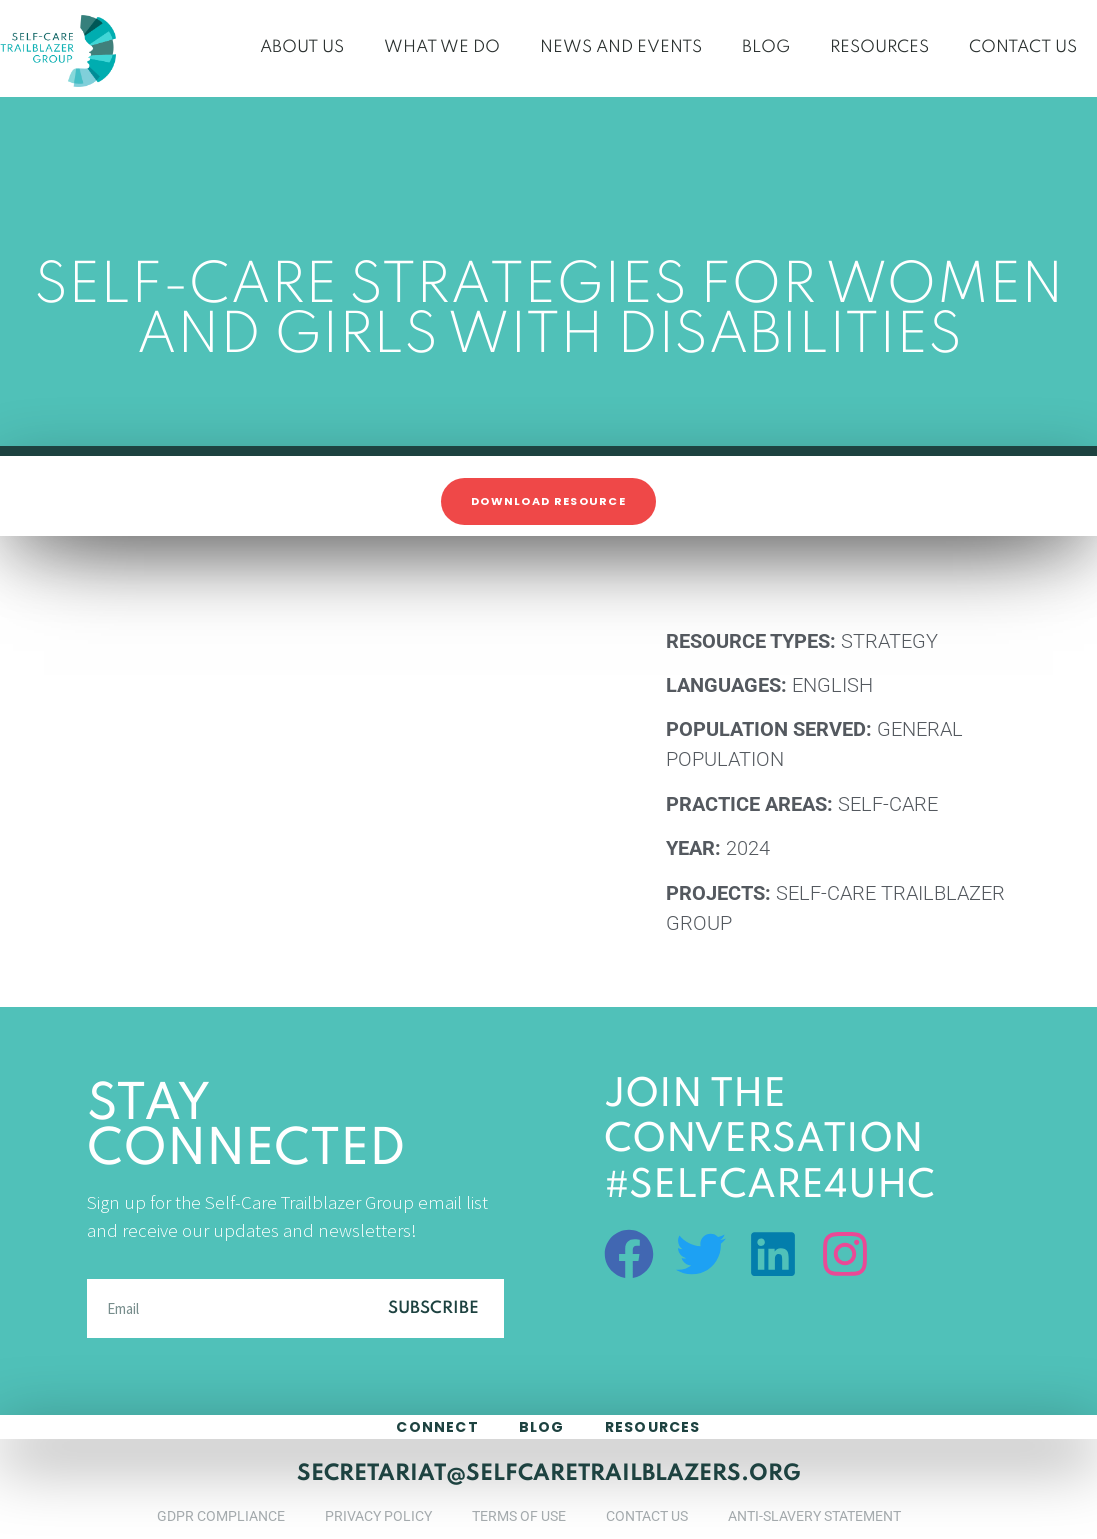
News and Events (621, 47)
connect (437, 1427)
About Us (302, 47)
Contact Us (1023, 47)
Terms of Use (519, 1516)
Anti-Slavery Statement (814, 1516)
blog (542, 1427)
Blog (766, 47)
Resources (879, 47)
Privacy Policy (378, 1516)
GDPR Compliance (221, 1516)
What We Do (442, 47)
